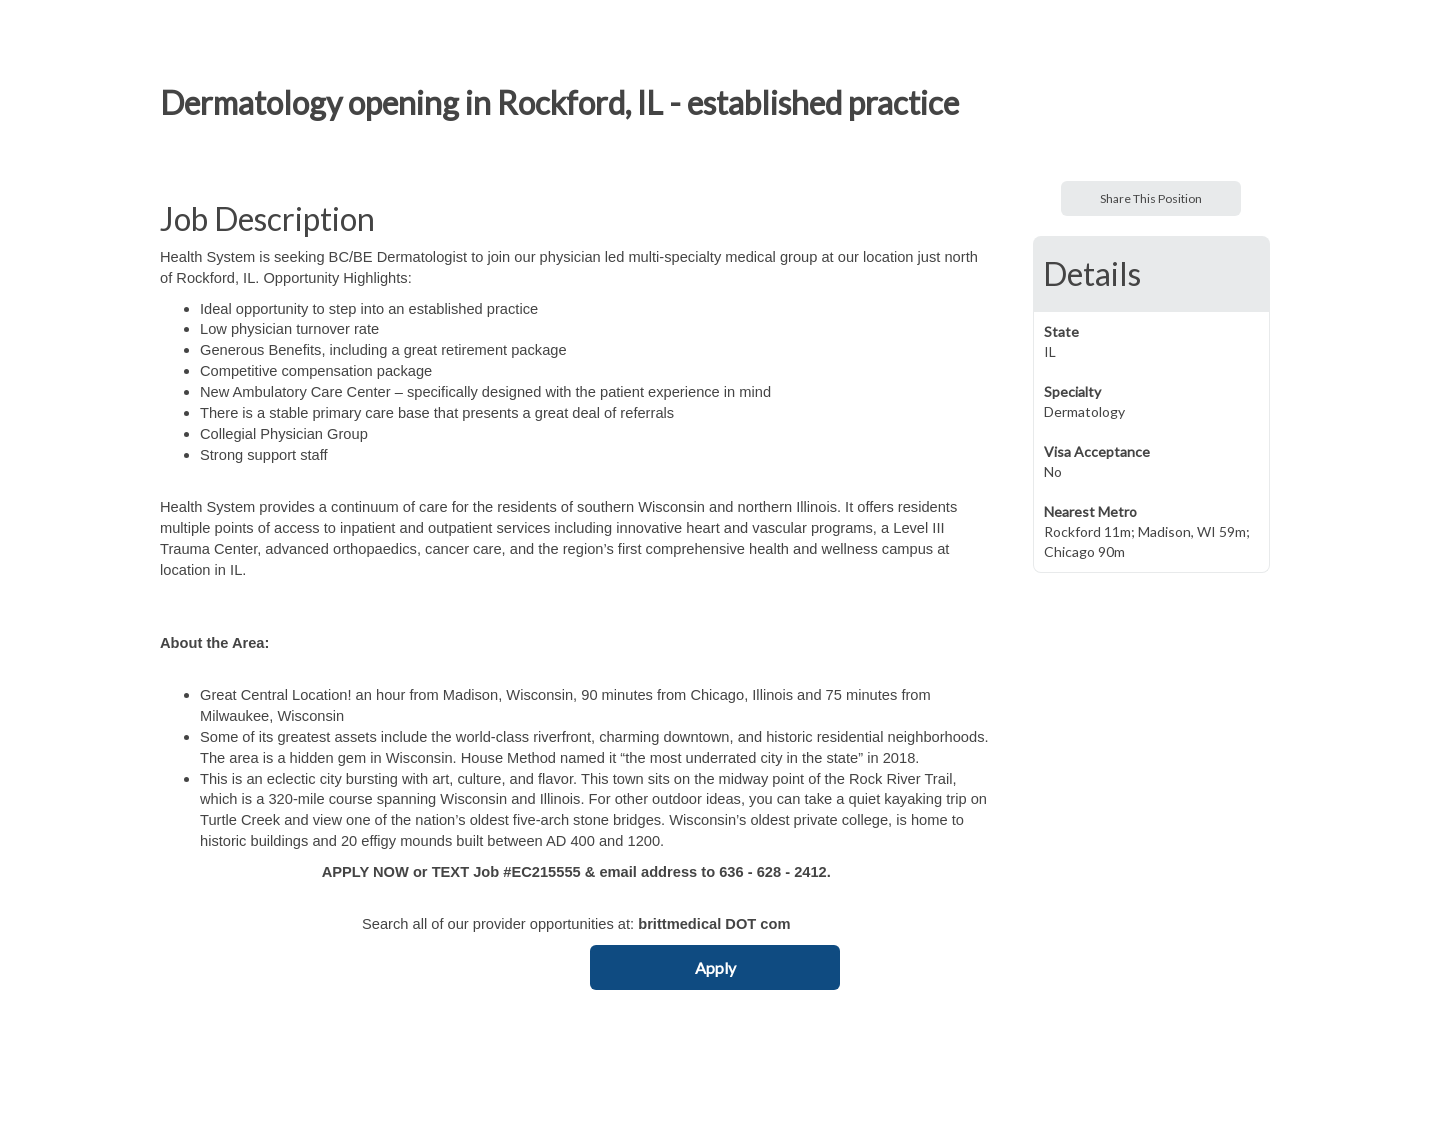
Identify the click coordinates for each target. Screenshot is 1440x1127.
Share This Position (1151, 198)
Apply (715, 967)
